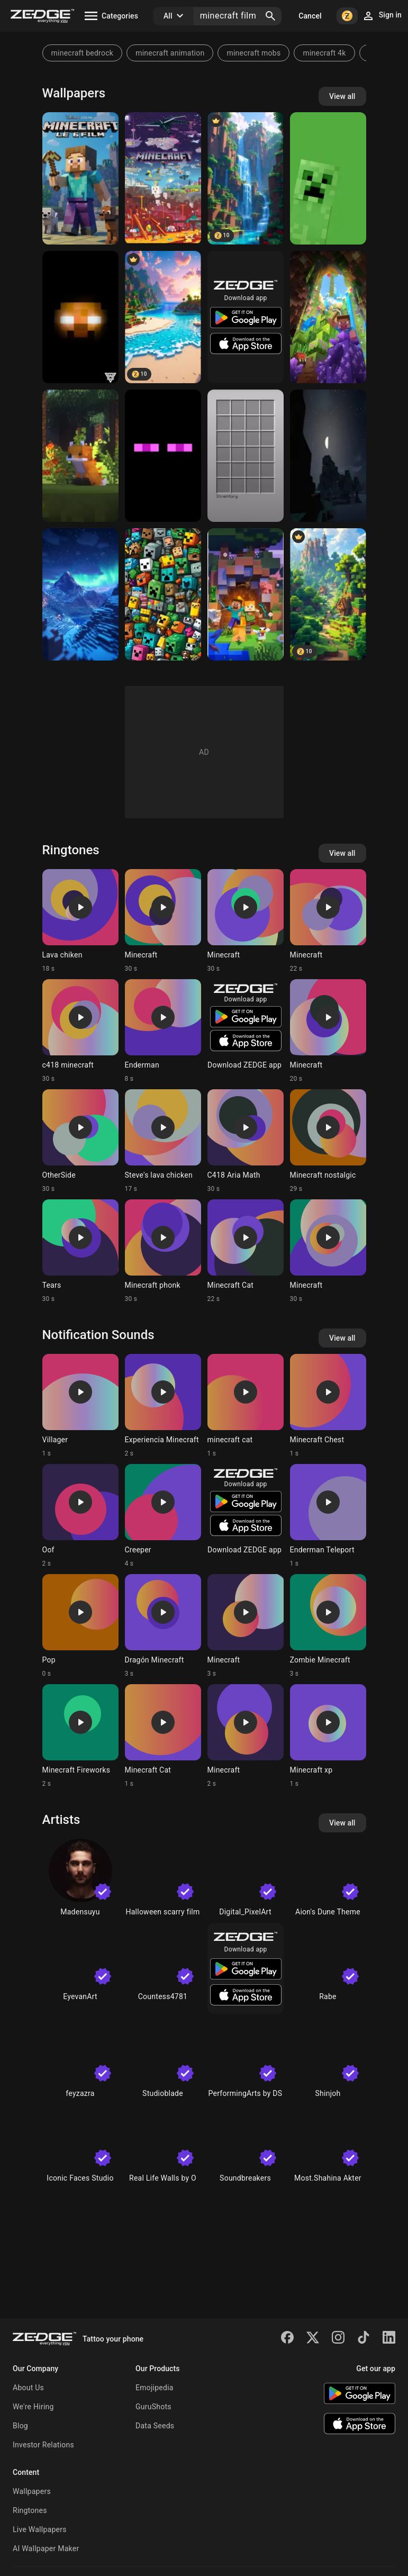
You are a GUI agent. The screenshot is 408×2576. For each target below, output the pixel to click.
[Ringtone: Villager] (80, 1406)
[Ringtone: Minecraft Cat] (245, 1251)
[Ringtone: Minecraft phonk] (163, 1251)
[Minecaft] (245, 594)
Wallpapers (32, 2491)
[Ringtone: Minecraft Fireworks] (80, 1736)
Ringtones (30, 2510)
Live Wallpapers (40, 2529)
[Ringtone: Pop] (80, 1626)
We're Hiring (33, 2406)
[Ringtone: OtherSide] (80, 1141)
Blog (20, 2425)
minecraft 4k (324, 53)
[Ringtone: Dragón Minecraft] (163, 1626)
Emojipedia (154, 2387)
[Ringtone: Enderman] (163, 1031)
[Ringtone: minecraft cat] (245, 1406)
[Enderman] (163, 456)
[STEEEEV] (80, 178)
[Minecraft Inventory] (245, 456)
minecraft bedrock (82, 53)
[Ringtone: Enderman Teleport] (328, 1516)
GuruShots (153, 2406)
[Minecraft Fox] (80, 456)
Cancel (309, 16)
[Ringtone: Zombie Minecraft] (328, 1626)
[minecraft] (163, 594)
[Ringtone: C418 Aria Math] (245, 1141)
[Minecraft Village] (328, 594)
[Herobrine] (80, 317)
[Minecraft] (328, 317)
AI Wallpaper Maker (46, 2548)
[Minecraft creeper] (328, 178)
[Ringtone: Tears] (80, 1251)
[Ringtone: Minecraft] (163, 921)
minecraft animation (169, 53)
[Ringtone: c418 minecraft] (80, 1031)
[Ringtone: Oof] (80, 1516)
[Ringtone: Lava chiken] (80, 921)
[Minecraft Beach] (163, 317)
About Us (28, 2387)
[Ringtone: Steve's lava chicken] (163, 1141)
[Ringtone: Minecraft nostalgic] (328, 1141)
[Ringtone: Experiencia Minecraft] (163, 1406)
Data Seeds (154, 2425)
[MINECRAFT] (163, 178)
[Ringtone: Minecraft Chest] (328, 1406)
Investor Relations (43, 2445)
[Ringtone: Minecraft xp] (328, 1736)
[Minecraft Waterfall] (245, 178)
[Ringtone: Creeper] (163, 1516)
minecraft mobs (253, 53)
